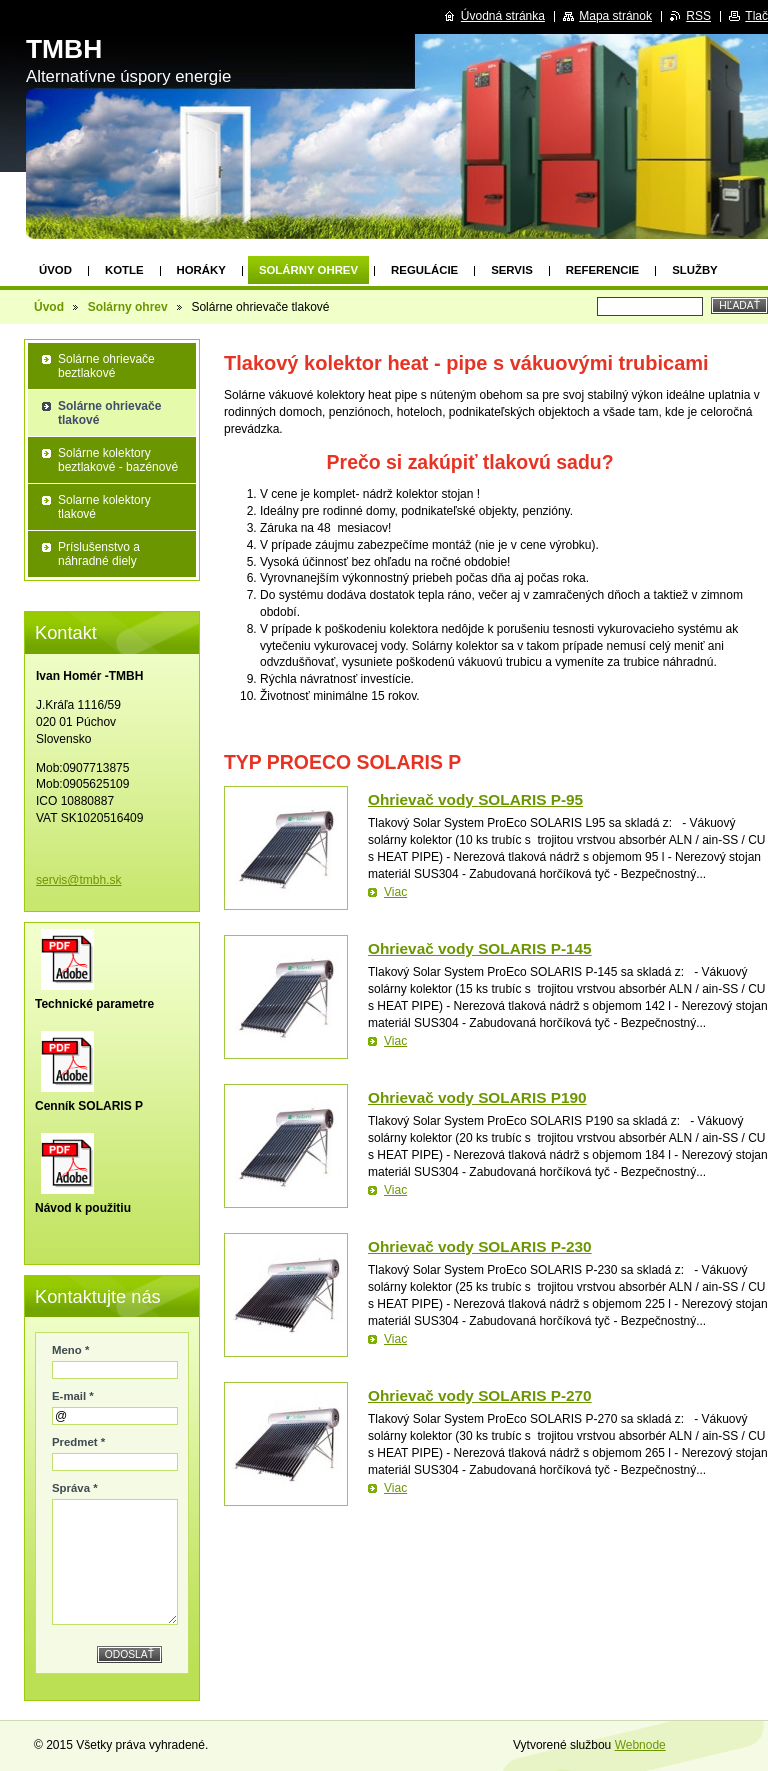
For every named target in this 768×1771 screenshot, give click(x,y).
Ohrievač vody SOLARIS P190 (477, 1097)
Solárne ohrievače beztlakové (106, 366)
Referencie (602, 270)
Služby (695, 270)
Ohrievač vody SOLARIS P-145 (480, 948)
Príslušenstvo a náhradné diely (99, 554)
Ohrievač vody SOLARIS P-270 (480, 1395)
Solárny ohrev (308, 270)
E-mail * (73, 1396)
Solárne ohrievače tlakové (109, 413)
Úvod (55, 270)
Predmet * (78, 1442)
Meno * (70, 1350)
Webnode (640, 1745)
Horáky (201, 270)
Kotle (124, 270)
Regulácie (424, 270)
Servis (512, 270)
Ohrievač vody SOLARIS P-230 (480, 1246)
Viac (395, 892)
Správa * (75, 1488)
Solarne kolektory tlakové (104, 507)
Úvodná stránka (503, 16)
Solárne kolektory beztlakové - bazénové (118, 460)
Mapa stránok (615, 16)
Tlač (756, 16)
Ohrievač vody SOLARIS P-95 (475, 799)
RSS (698, 16)
